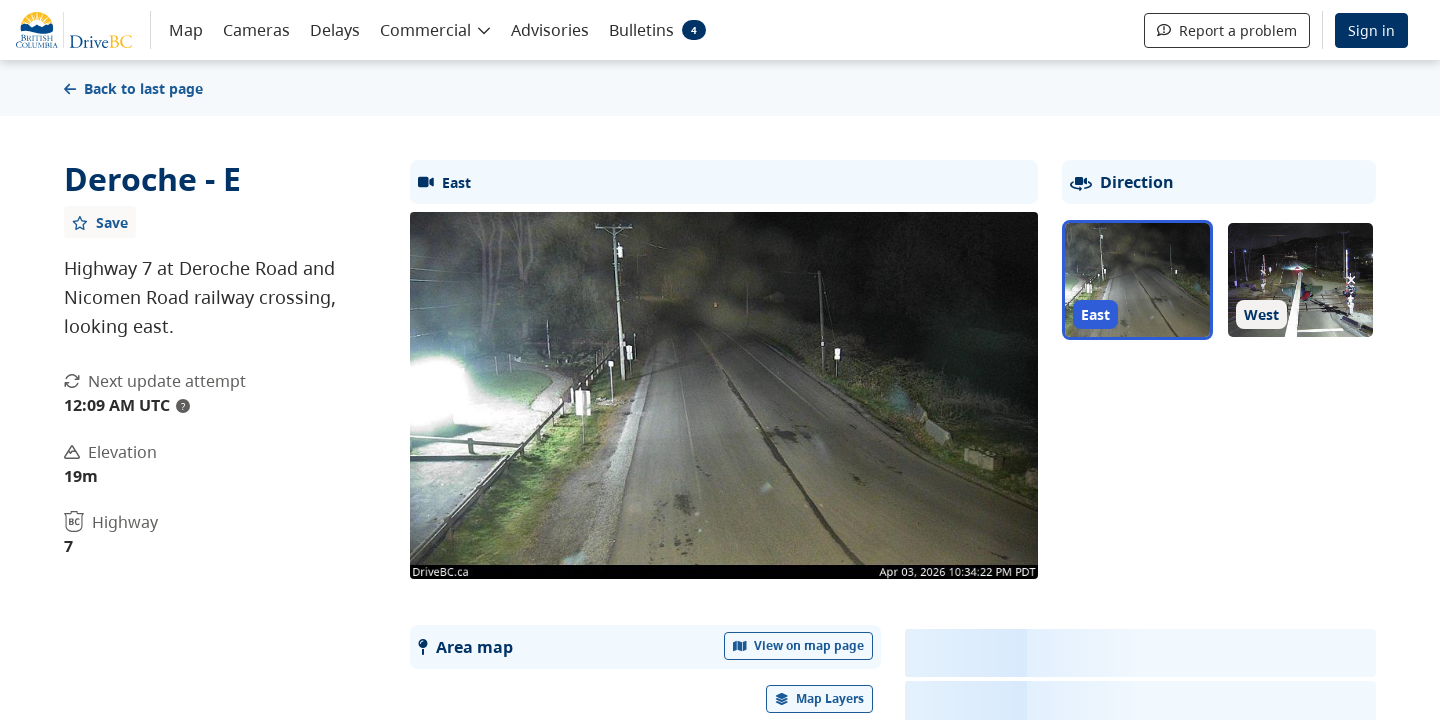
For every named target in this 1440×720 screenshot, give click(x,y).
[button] (435, 29)
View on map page (799, 645)
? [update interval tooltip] (183, 406)
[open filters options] (820, 699)
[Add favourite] (100, 222)
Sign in (1371, 30)
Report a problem (1227, 30)
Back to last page (133, 88)
